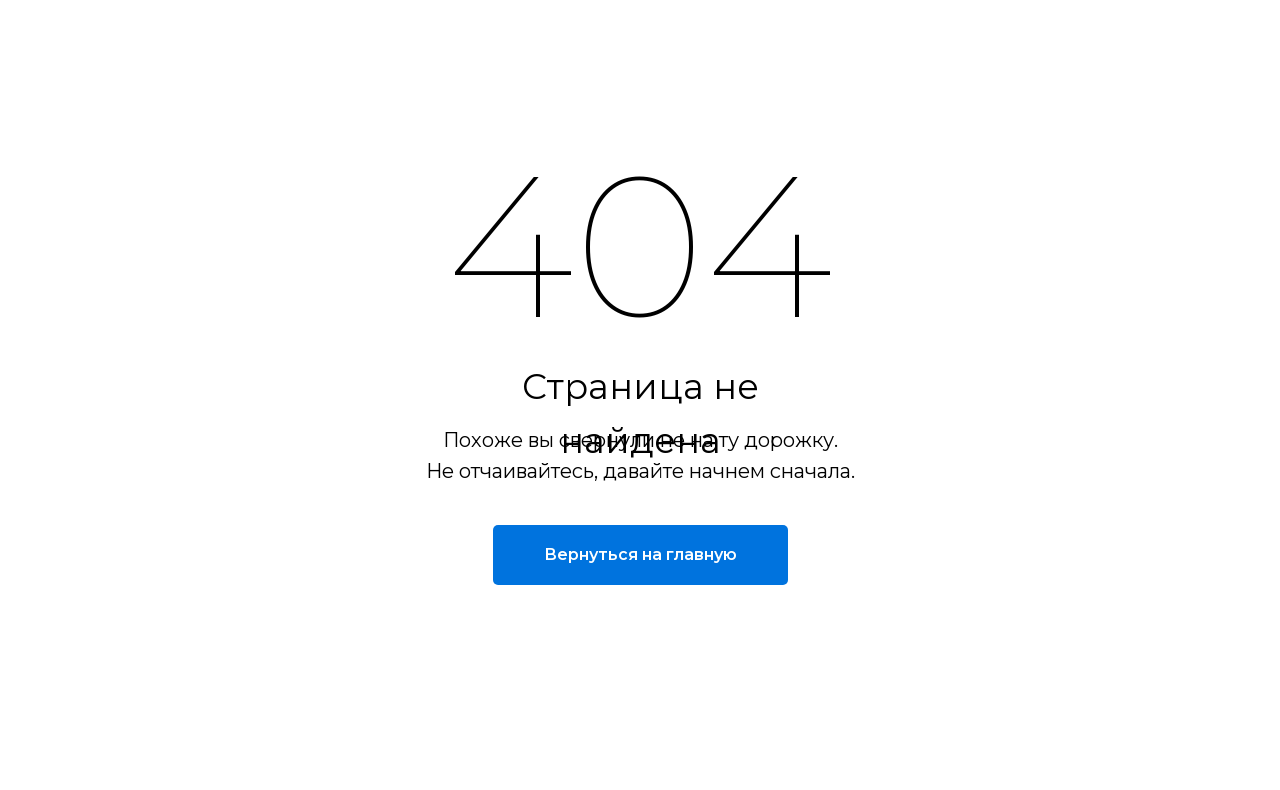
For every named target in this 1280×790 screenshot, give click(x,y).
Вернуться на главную (640, 554)
